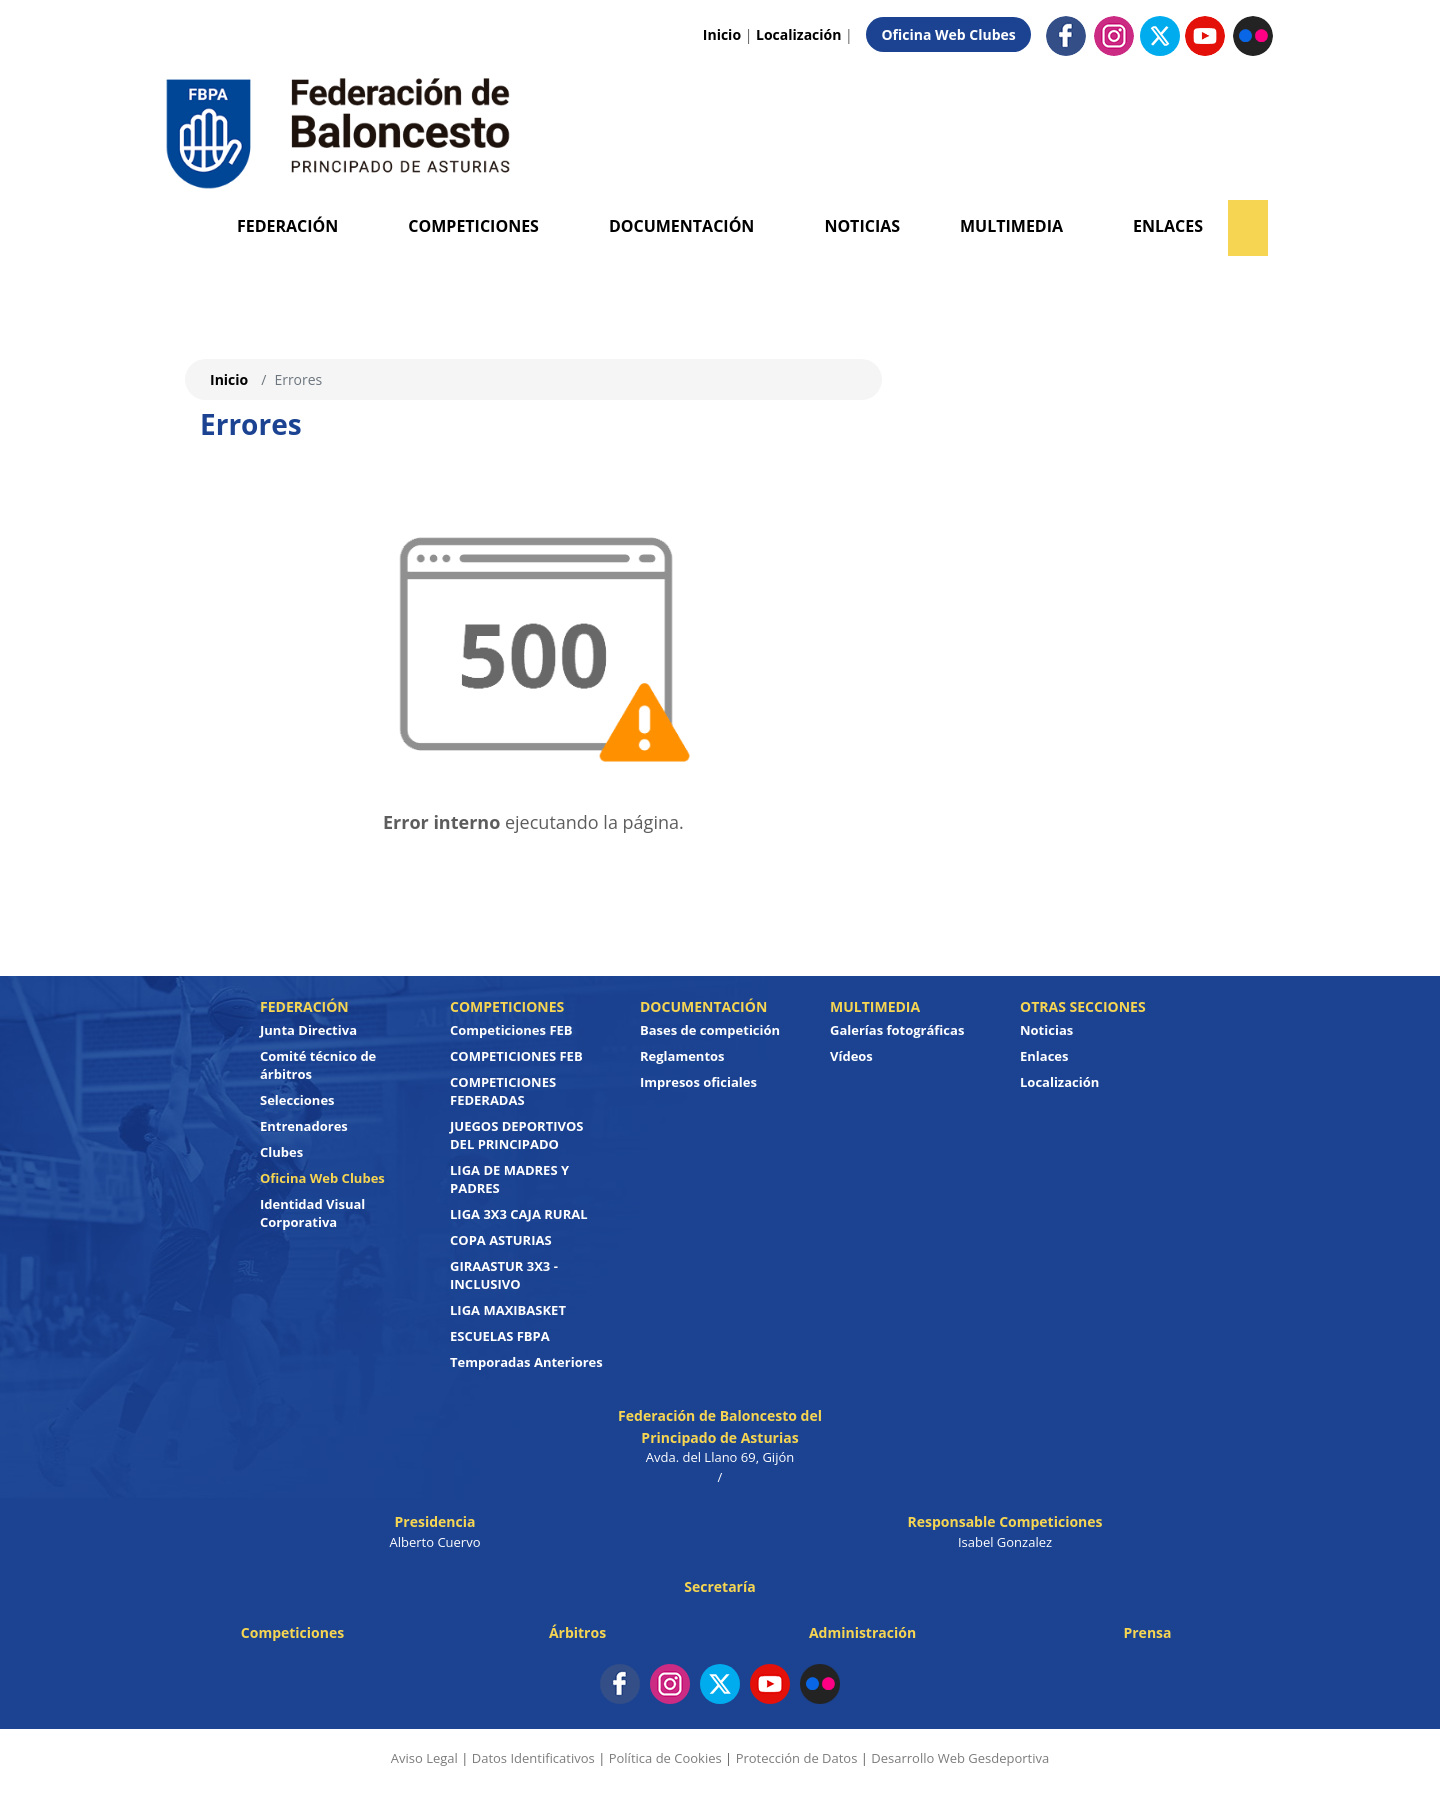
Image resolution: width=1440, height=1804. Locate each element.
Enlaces (1168, 226)
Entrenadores (304, 1126)
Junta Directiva (308, 1030)
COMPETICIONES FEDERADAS (503, 1091)
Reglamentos (682, 1056)
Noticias (862, 226)
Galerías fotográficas (897, 1030)
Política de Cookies (665, 1758)
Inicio (722, 34)
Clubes (281, 1152)
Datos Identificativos (533, 1758)
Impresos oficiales (698, 1082)
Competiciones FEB (511, 1030)
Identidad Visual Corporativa (312, 1213)
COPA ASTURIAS (501, 1240)
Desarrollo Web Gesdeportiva (960, 1758)
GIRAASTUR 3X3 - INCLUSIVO (504, 1275)
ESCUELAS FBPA (500, 1336)
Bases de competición (710, 1030)
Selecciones (297, 1100)
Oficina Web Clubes (948, 34)
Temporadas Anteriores (526, 1362)
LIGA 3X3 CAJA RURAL (519, 1214)
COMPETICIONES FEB (516, 1056)
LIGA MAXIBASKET (508, 1310)
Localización (798, 34)
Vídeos (851, 1056)
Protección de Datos (797, 1758)
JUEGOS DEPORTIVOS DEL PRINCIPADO (517, 1135)
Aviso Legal (424, 1758)
